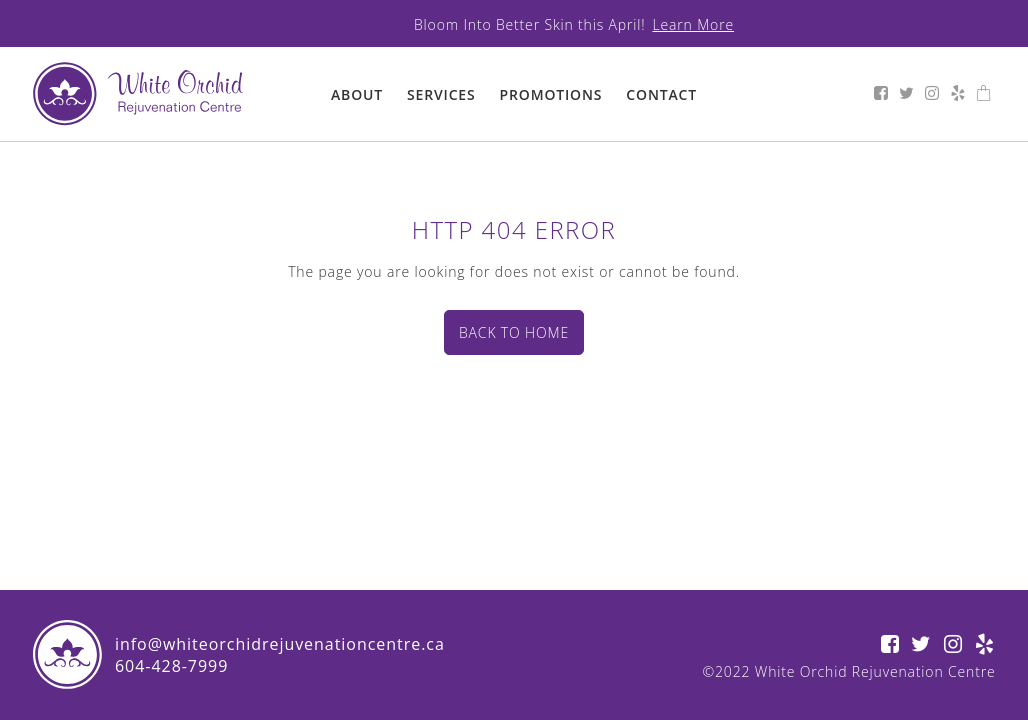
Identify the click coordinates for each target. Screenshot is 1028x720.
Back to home (514, 332)
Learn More (693, 24)
